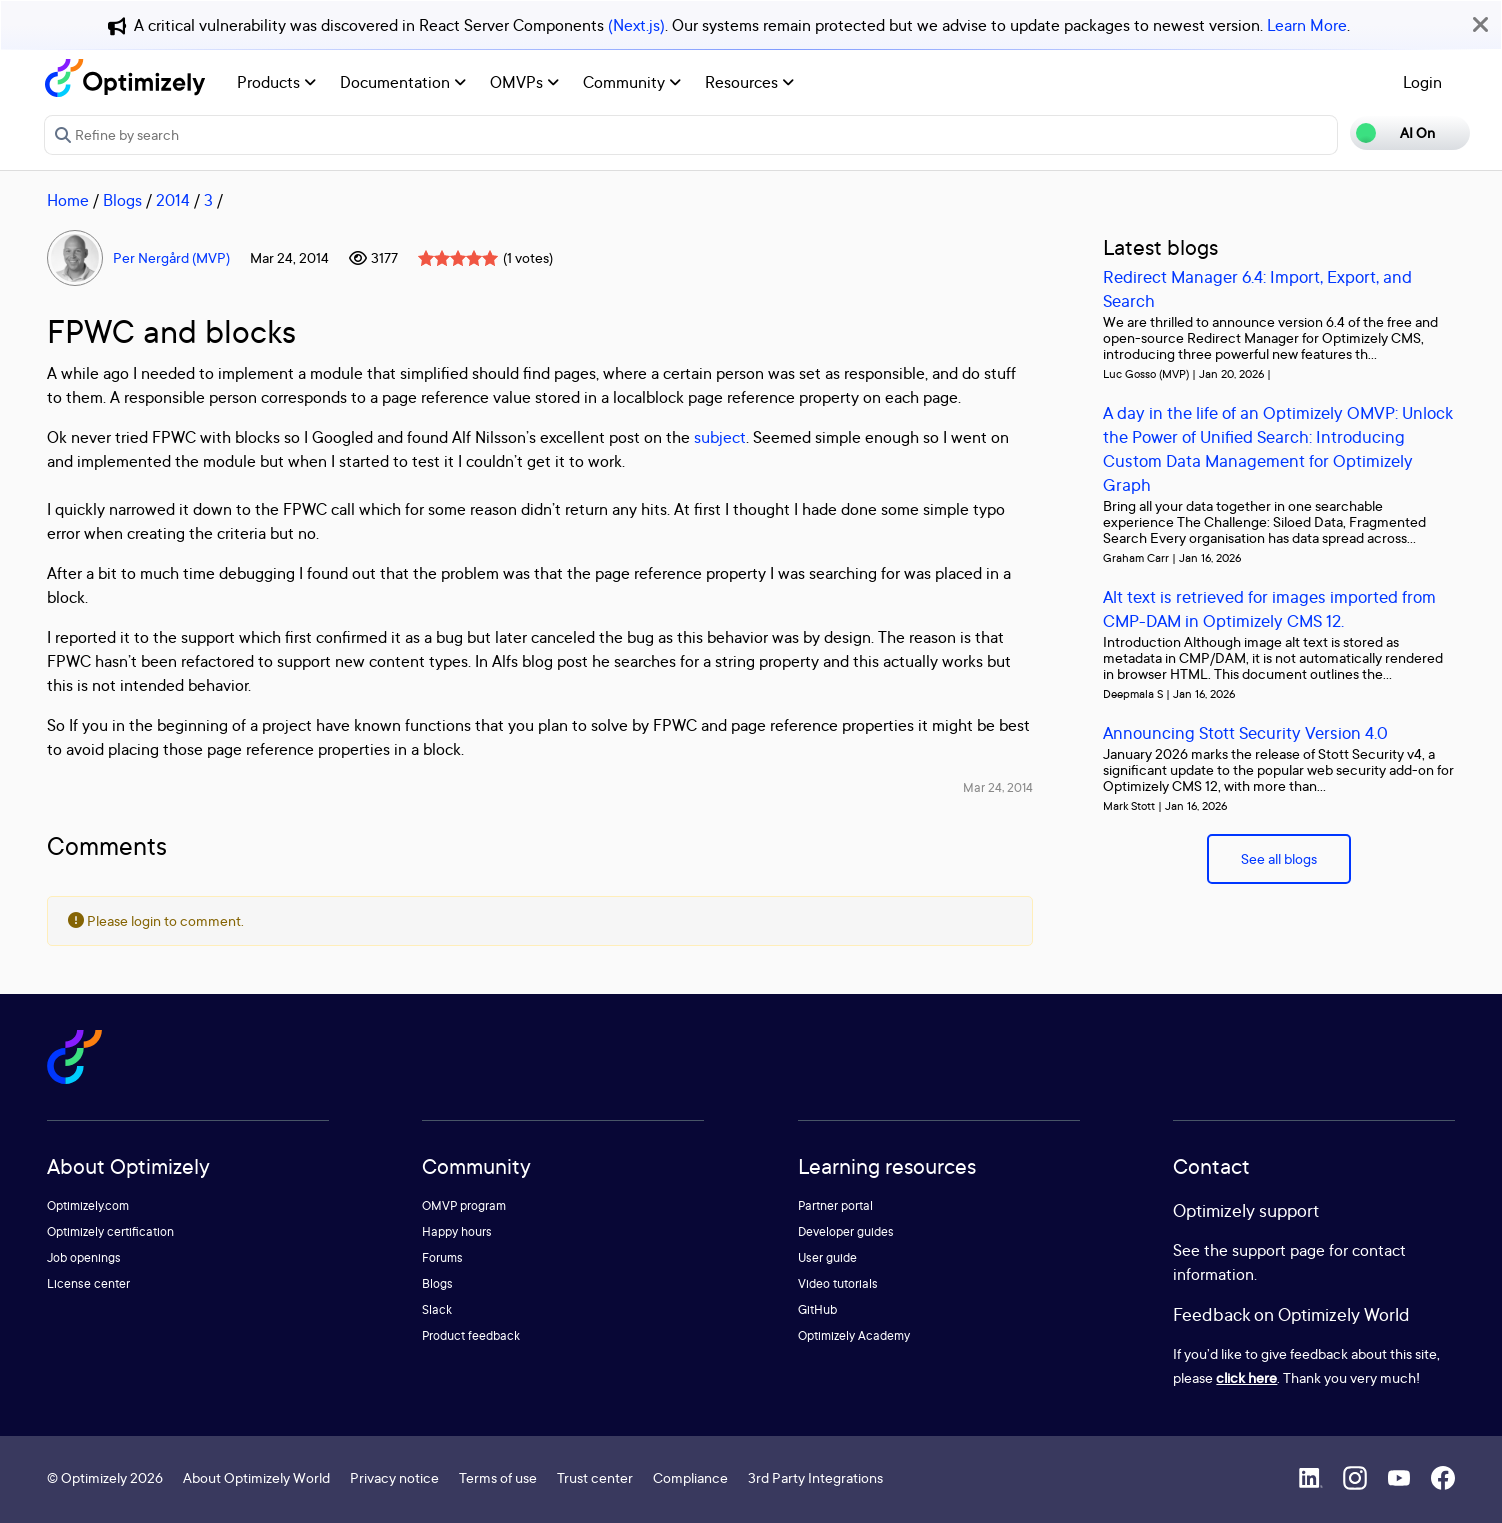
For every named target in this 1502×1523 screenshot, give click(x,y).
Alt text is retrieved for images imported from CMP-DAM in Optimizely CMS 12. (1269, 608)
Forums (442, 1257)
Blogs (122, 200)
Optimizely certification (110, 1231)
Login (1422, 82)
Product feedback (471, 1335)
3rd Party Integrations (815, 1477)
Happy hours (457, 1231)
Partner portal (835, 1205)
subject (720, 437)
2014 (173, 200)
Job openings (84, 1257)
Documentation (403, 82)
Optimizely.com (88, 1205)
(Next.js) (636, 25)
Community (632, 82)
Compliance (690, 1477)
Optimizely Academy (854, 1335)
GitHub (817, 1309)
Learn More (1307, 25)
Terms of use (498, 1477)
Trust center (595, 1477)
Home (68, 200)
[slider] (458, 258)
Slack (437, 1309)
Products (276, 82)
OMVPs (524, 82)
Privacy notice (394, 1477)
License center (88, 1283)
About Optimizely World (256, 1477)
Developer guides (846, 1231)
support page (1278, 1250)
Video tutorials (838, 1283)
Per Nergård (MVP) (171, 257)
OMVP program (464, 1205)
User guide (827, 1257)
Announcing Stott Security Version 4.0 (1245, 732)
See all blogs (1279, 858)
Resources (749, 82)
